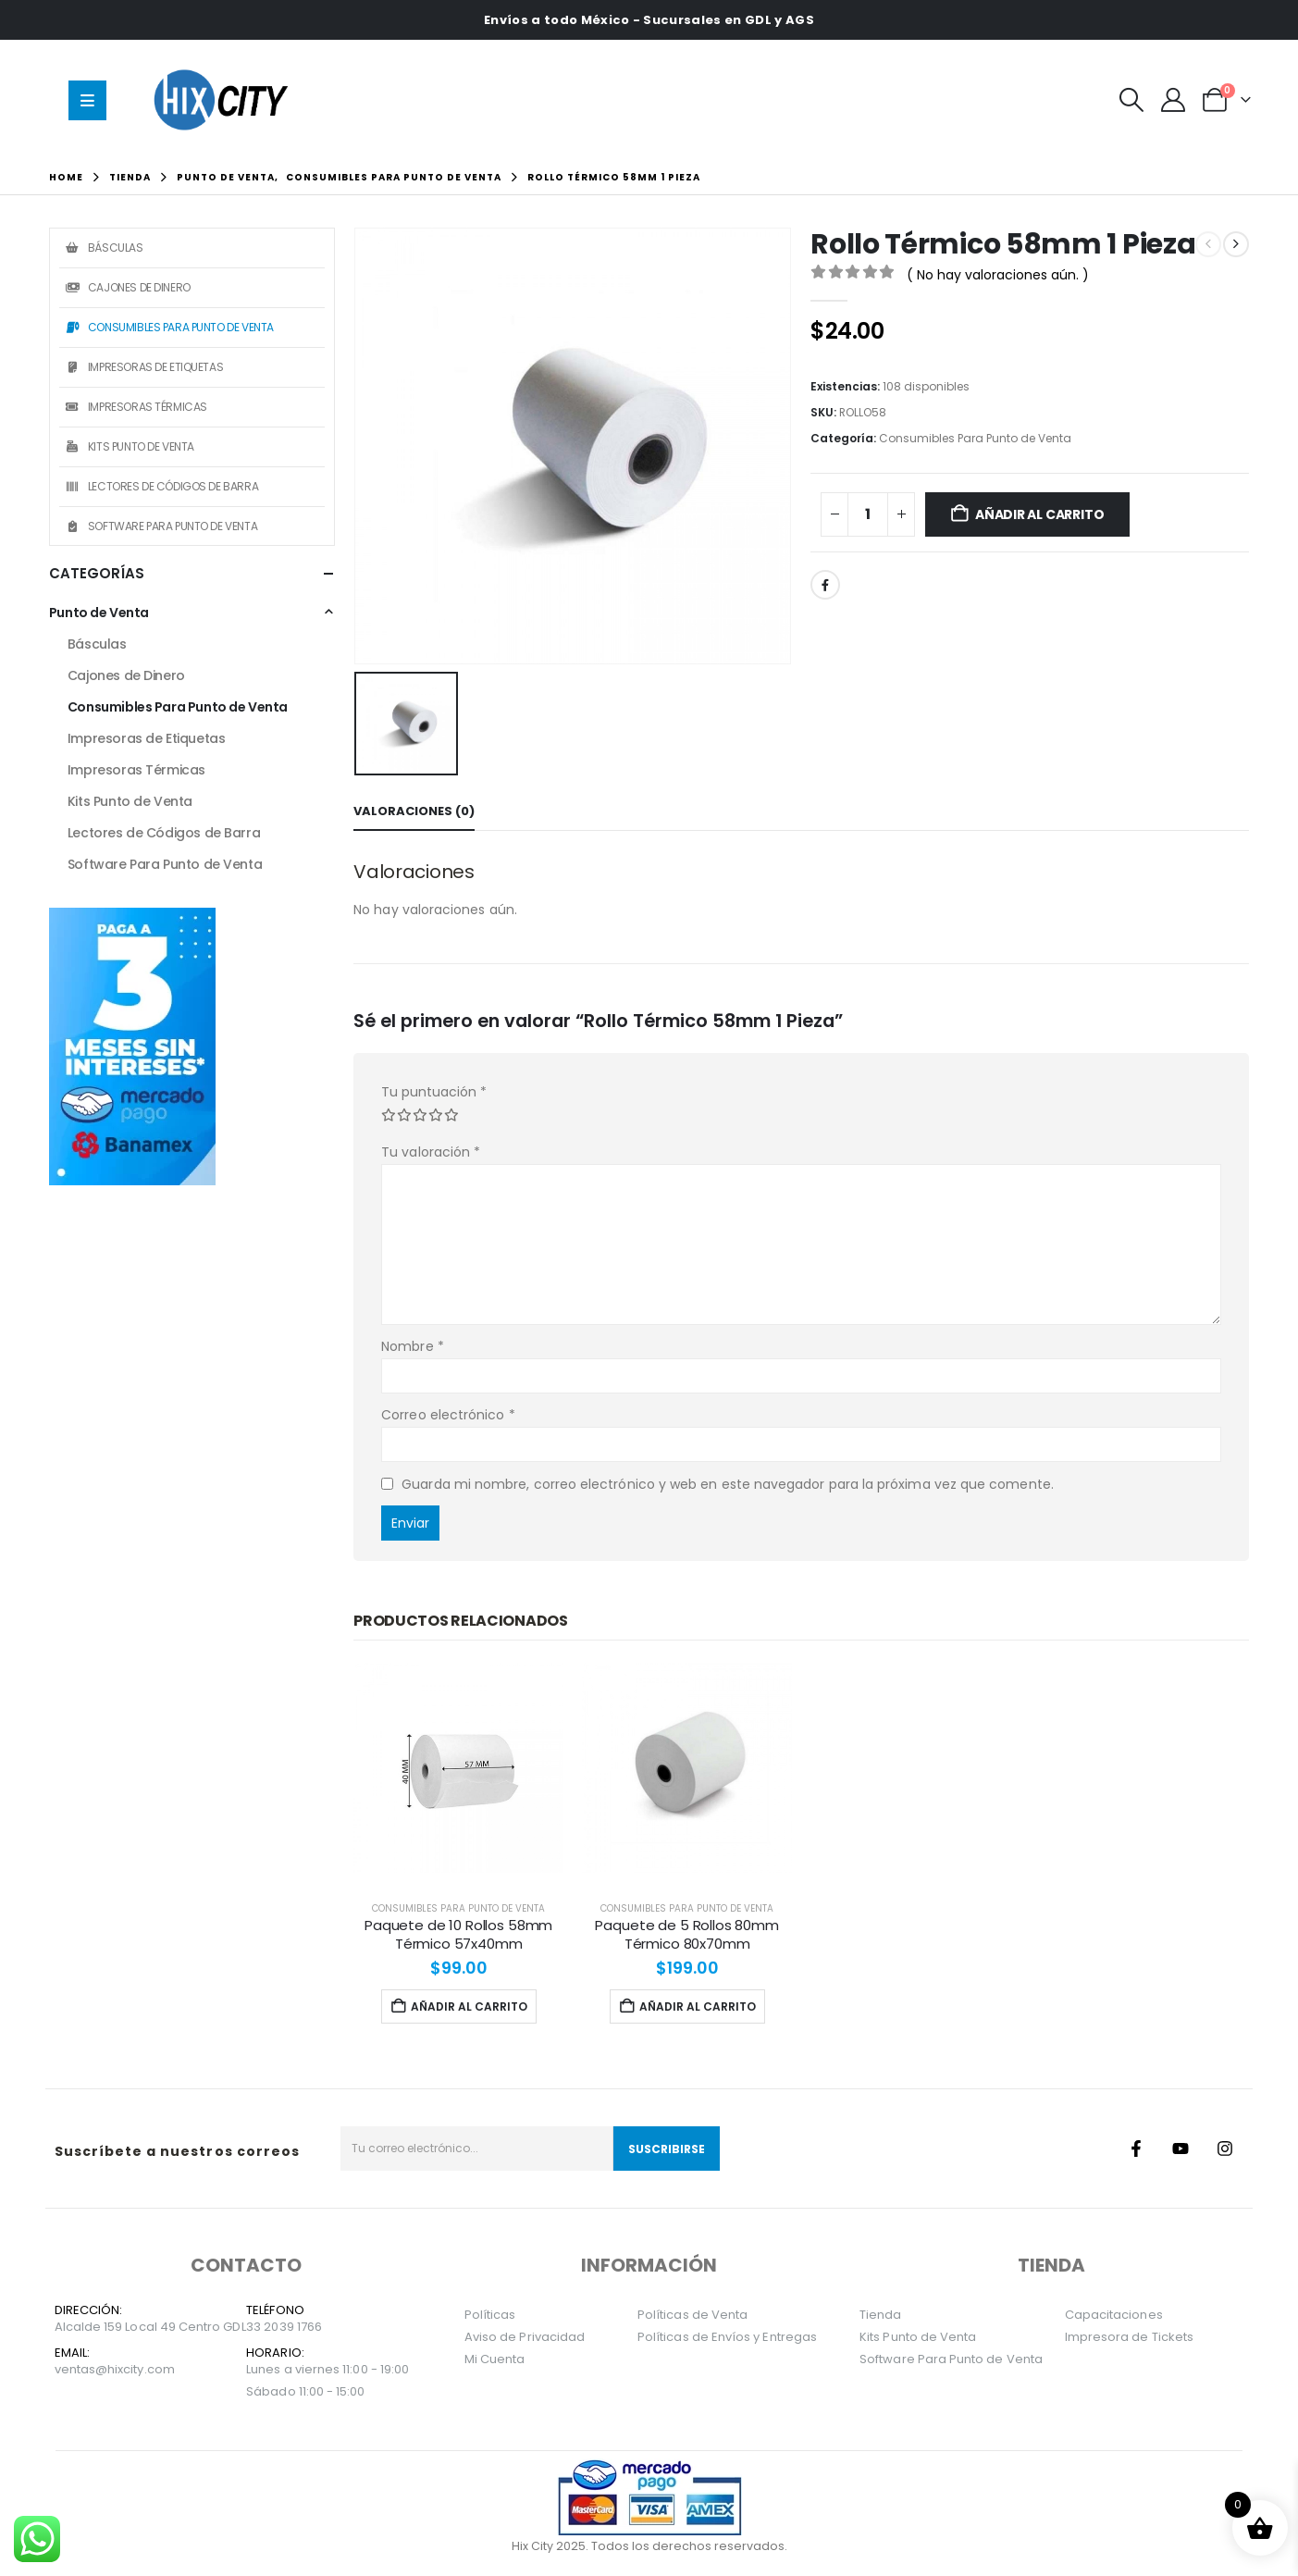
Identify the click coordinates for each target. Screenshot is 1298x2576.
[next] (1236, 244)
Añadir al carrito (1039, 514)
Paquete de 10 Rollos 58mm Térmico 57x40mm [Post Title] (458, 1934)
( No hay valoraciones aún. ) (998, 275)
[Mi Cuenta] (1172, 100)
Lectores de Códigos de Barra (161, 486)
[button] (1131, 100)
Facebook (825, 585)
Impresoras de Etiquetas (143, 367)
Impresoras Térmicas (135, 407)
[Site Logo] (225, 99)
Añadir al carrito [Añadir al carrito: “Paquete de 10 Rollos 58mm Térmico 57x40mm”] (458, 2006)
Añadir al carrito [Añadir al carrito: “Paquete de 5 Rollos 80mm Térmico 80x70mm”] (687, 2006)
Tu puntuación (434, 1092)
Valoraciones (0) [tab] (414, 811)
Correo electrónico (447, 1415)
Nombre (412, 1346)
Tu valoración (430, 1152)
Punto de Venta (99, 612)
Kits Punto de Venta (129, 446)
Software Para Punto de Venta (160, 526)
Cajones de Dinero (127, 287)
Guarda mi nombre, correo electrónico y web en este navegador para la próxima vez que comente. (728, 1483)
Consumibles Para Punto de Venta (975, 438)
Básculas (103, 247)
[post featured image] (458, 1768)
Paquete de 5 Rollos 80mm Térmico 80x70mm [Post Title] (686, 1934)
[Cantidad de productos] (867, 514)
